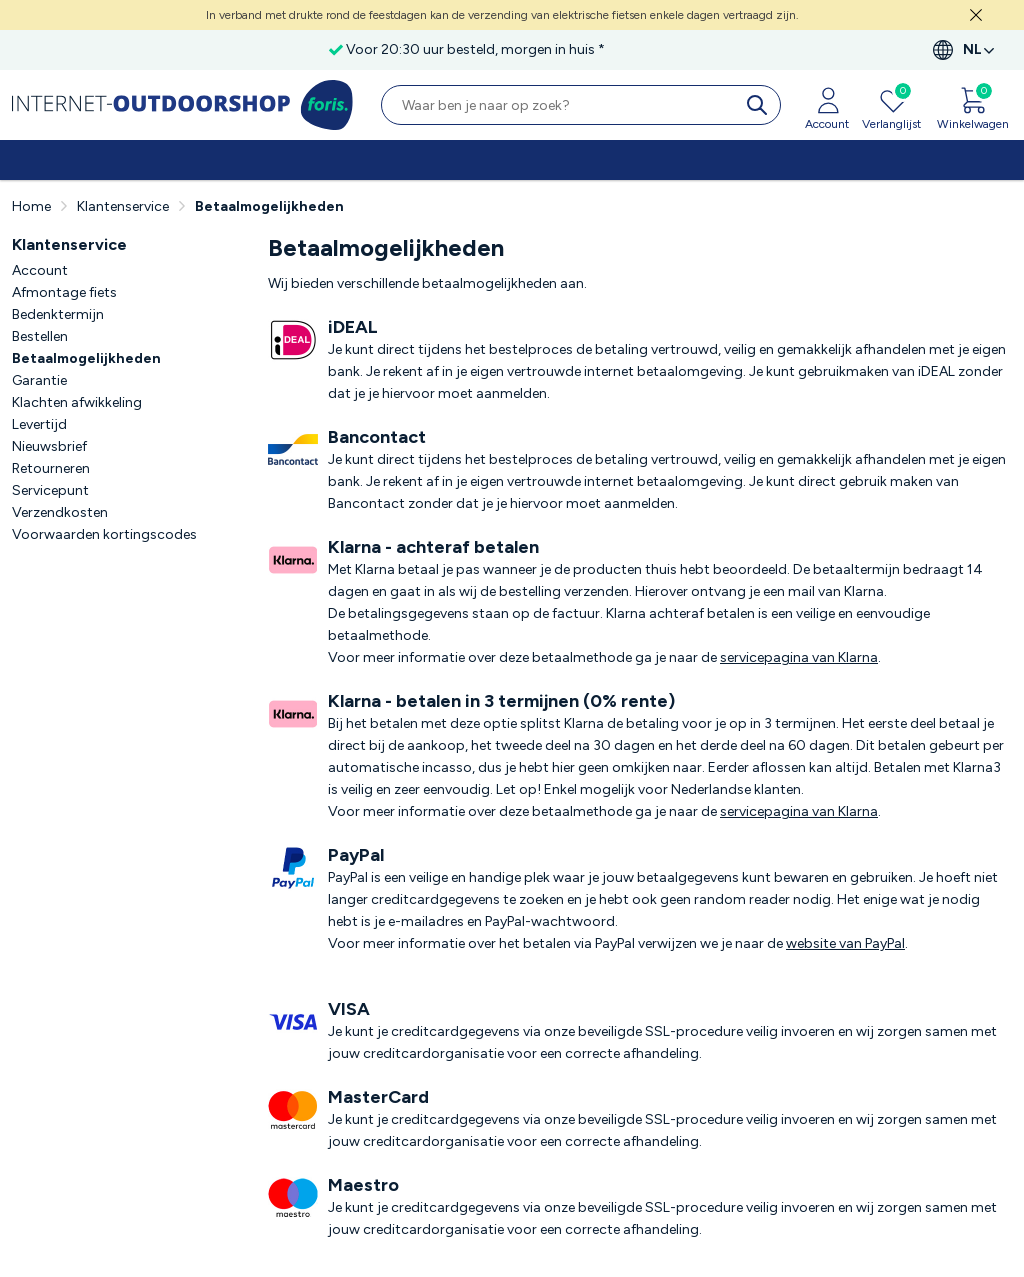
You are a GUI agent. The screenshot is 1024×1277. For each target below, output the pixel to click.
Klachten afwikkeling (77, 402)
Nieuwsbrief (49, 446)
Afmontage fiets (64, 292)
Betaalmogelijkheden (86, 358)
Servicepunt (50, 490)
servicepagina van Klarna (799, 657)
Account (40, 270)
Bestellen (40, 336)
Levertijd (39, 424)
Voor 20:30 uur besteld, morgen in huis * (475, 49)
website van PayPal (845, 943)
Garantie (39, 380)
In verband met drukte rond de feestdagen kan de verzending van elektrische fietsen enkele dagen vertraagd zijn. (502, 15)
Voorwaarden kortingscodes (104, 534)
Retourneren (51, 468)
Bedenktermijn (58, 314)
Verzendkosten (60, 512)
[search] (761, 105)
